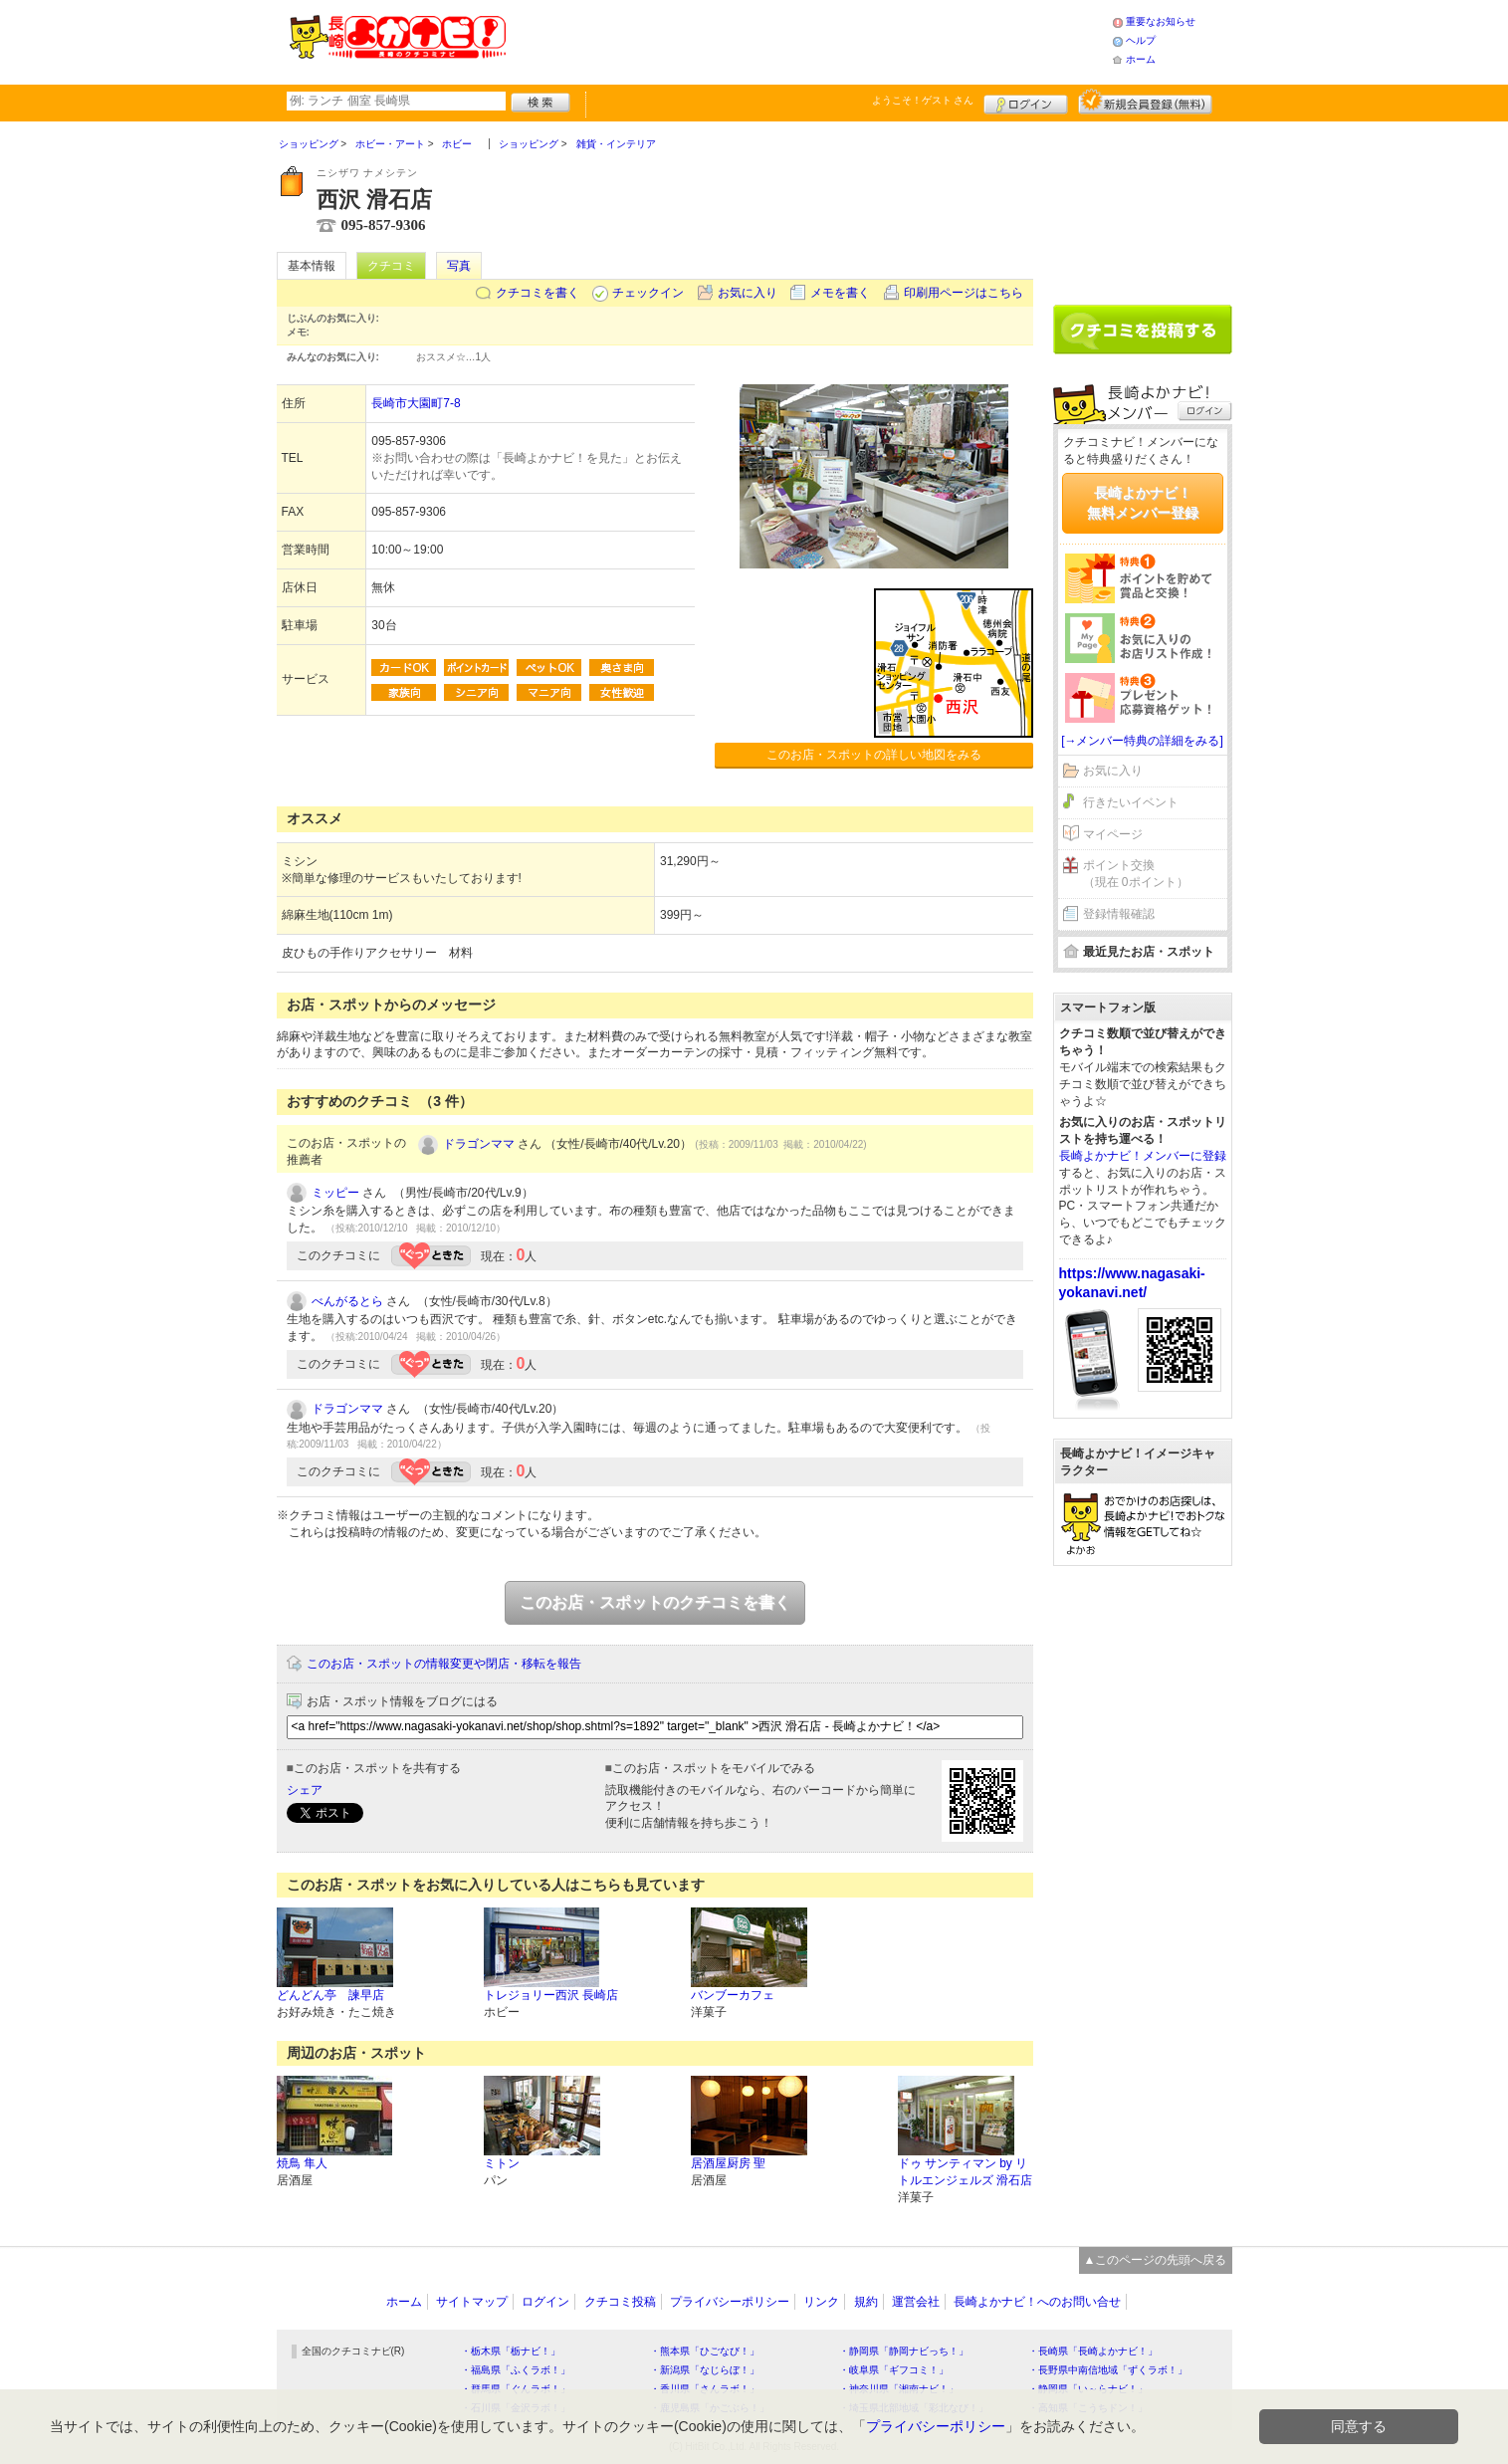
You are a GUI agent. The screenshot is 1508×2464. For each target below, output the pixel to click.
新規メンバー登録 (1145, 101)
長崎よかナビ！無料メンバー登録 (1142, 503)
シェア (305, 1790)
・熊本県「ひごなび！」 (704, 2351)
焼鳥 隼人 (302, 2163)
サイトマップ (472, 2302)
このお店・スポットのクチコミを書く (655, 1602)
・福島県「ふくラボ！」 (515, 2369)
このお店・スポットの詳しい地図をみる (873, 755)
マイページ (1113, 834)
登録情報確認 (1119, 914)
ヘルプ (1141, 40)
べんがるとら (347, 1301)
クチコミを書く (537, 293)
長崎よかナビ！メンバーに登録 (1142, 1156)
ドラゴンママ (479, 1144)
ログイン (1025, 101)
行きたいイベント (1131, 802)
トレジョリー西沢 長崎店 (551, 1995)
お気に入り (747, 293)
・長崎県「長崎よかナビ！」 (1093, 2351)
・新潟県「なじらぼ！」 (704, 2369)
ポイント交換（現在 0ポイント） (1135, 873)
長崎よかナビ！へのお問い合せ (1037, 2302)
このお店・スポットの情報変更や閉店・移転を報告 (444, 1664)
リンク (821, 2302)
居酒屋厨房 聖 (728, 2163)
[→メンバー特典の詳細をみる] (1142, 741)
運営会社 (916, 2302)
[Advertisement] (808, 40)
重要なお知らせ (1160, 21)
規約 (866, 2302)
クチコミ (391, 266)
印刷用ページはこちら (963, 293)
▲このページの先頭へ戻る (1155, 2260)
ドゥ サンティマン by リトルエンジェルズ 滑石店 (965, 2171)
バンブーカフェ (732, 1995)
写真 (459, 266)
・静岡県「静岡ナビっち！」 (904, 2351)
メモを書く (840, 293)
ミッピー (335, 1193)
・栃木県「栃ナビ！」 (510, 2351)
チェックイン (648, 293)
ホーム (1141, 59)
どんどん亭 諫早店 (330, 1995)
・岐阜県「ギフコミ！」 (894, 2369)
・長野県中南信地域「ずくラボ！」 (1107, 2369)
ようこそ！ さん (923, 100)
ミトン (502, 2163)
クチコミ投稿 (620, 2302)
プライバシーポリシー (729, 2302)
